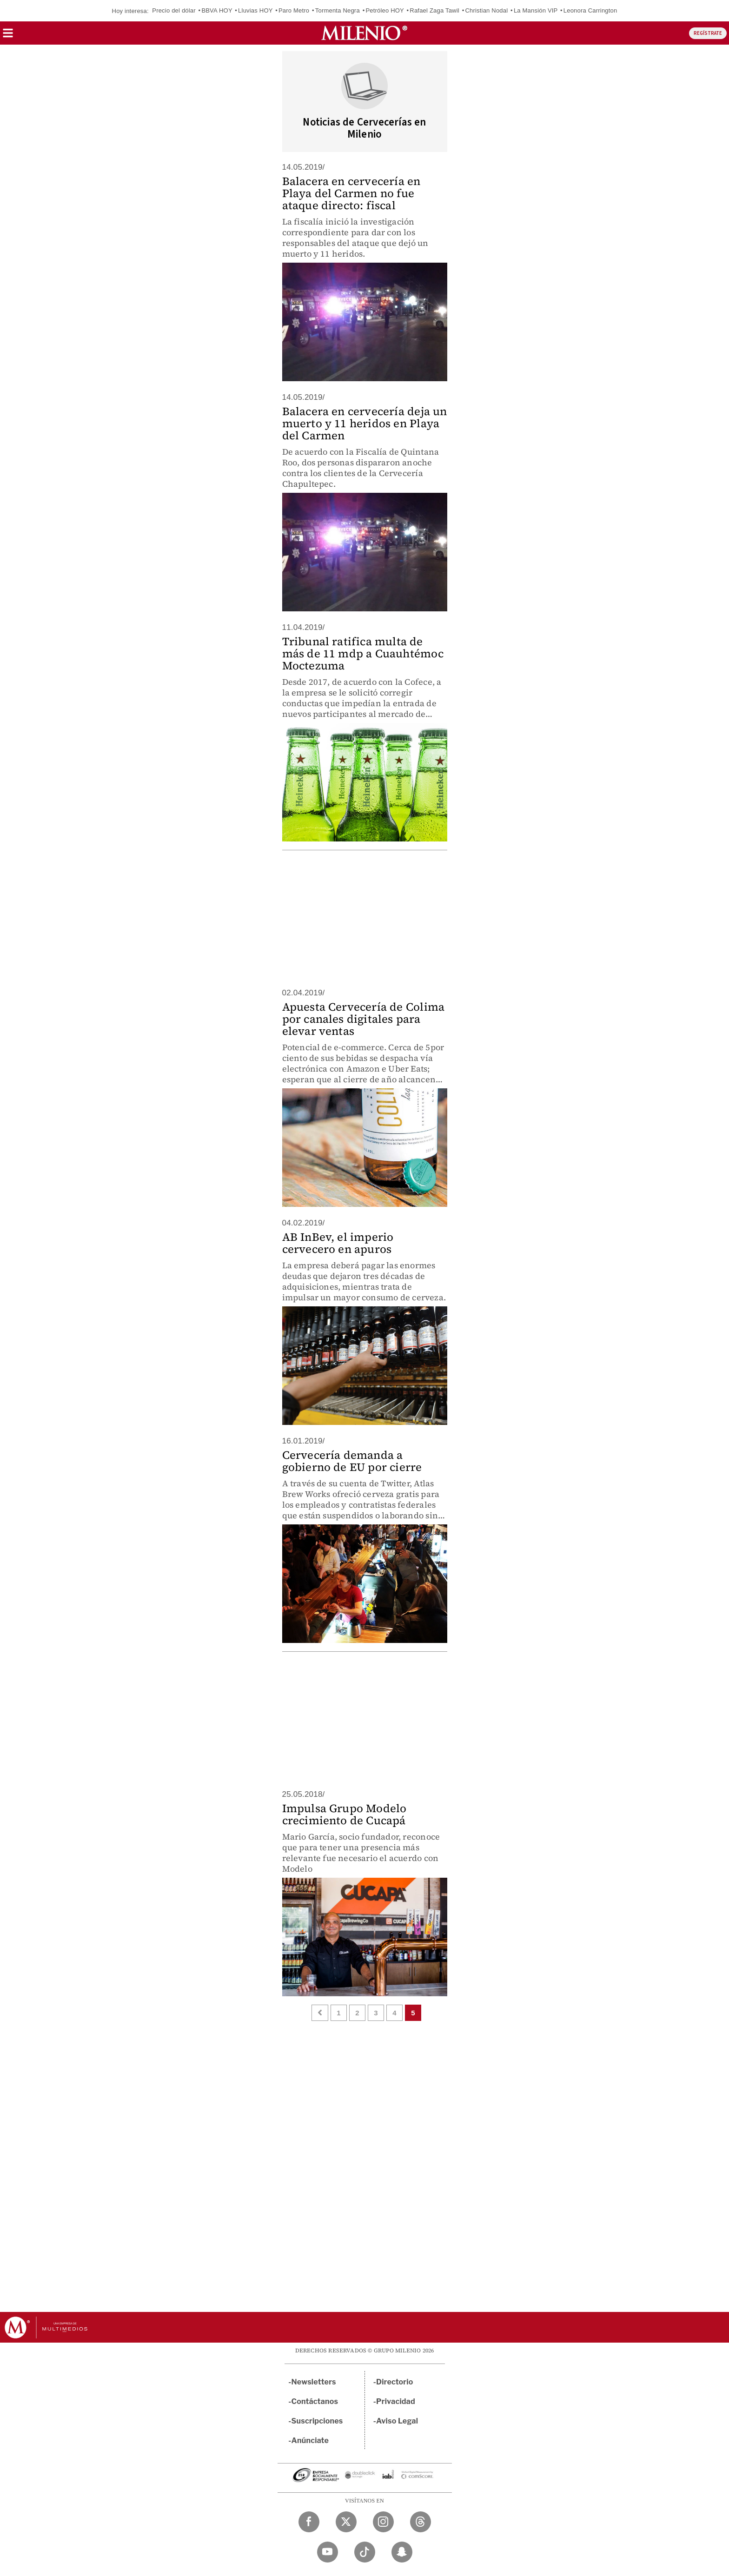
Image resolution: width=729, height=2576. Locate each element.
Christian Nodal (486, 10)
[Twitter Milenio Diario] (346, 2521)
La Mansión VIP (535, 10)
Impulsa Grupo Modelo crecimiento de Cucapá (344, 1814)
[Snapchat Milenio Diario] (401, 2552)
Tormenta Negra (337, 10)
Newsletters (314, 2381)
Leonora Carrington (590, 10)
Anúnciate (310, 2440)
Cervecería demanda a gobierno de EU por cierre (352, 1461)
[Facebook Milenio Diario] (308, 2521)
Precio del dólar (174, 10)
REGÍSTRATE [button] (708, 33)
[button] (7, 36)
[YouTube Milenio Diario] (327, 2552)
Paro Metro (293, 10)
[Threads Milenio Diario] (420, 2521)
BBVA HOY (216, 10)
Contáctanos (315, 2401)
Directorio (394, 2381)
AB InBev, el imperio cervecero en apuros (338, 1243)
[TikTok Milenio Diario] (364, 2552)
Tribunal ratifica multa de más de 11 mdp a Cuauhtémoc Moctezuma (363, 653)
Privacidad (395, 2401)
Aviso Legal (397, 2421)
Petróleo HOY (384, 10)
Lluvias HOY (255, 10)
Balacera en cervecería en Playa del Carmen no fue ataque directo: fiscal (351, 193)
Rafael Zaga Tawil (434, 10)
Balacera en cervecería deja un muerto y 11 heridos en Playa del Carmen (364, 423)
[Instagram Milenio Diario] (383, 2521)
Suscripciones (317, 2421)
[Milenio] (364, 33)
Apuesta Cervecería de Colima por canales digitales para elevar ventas (363, 1019)
